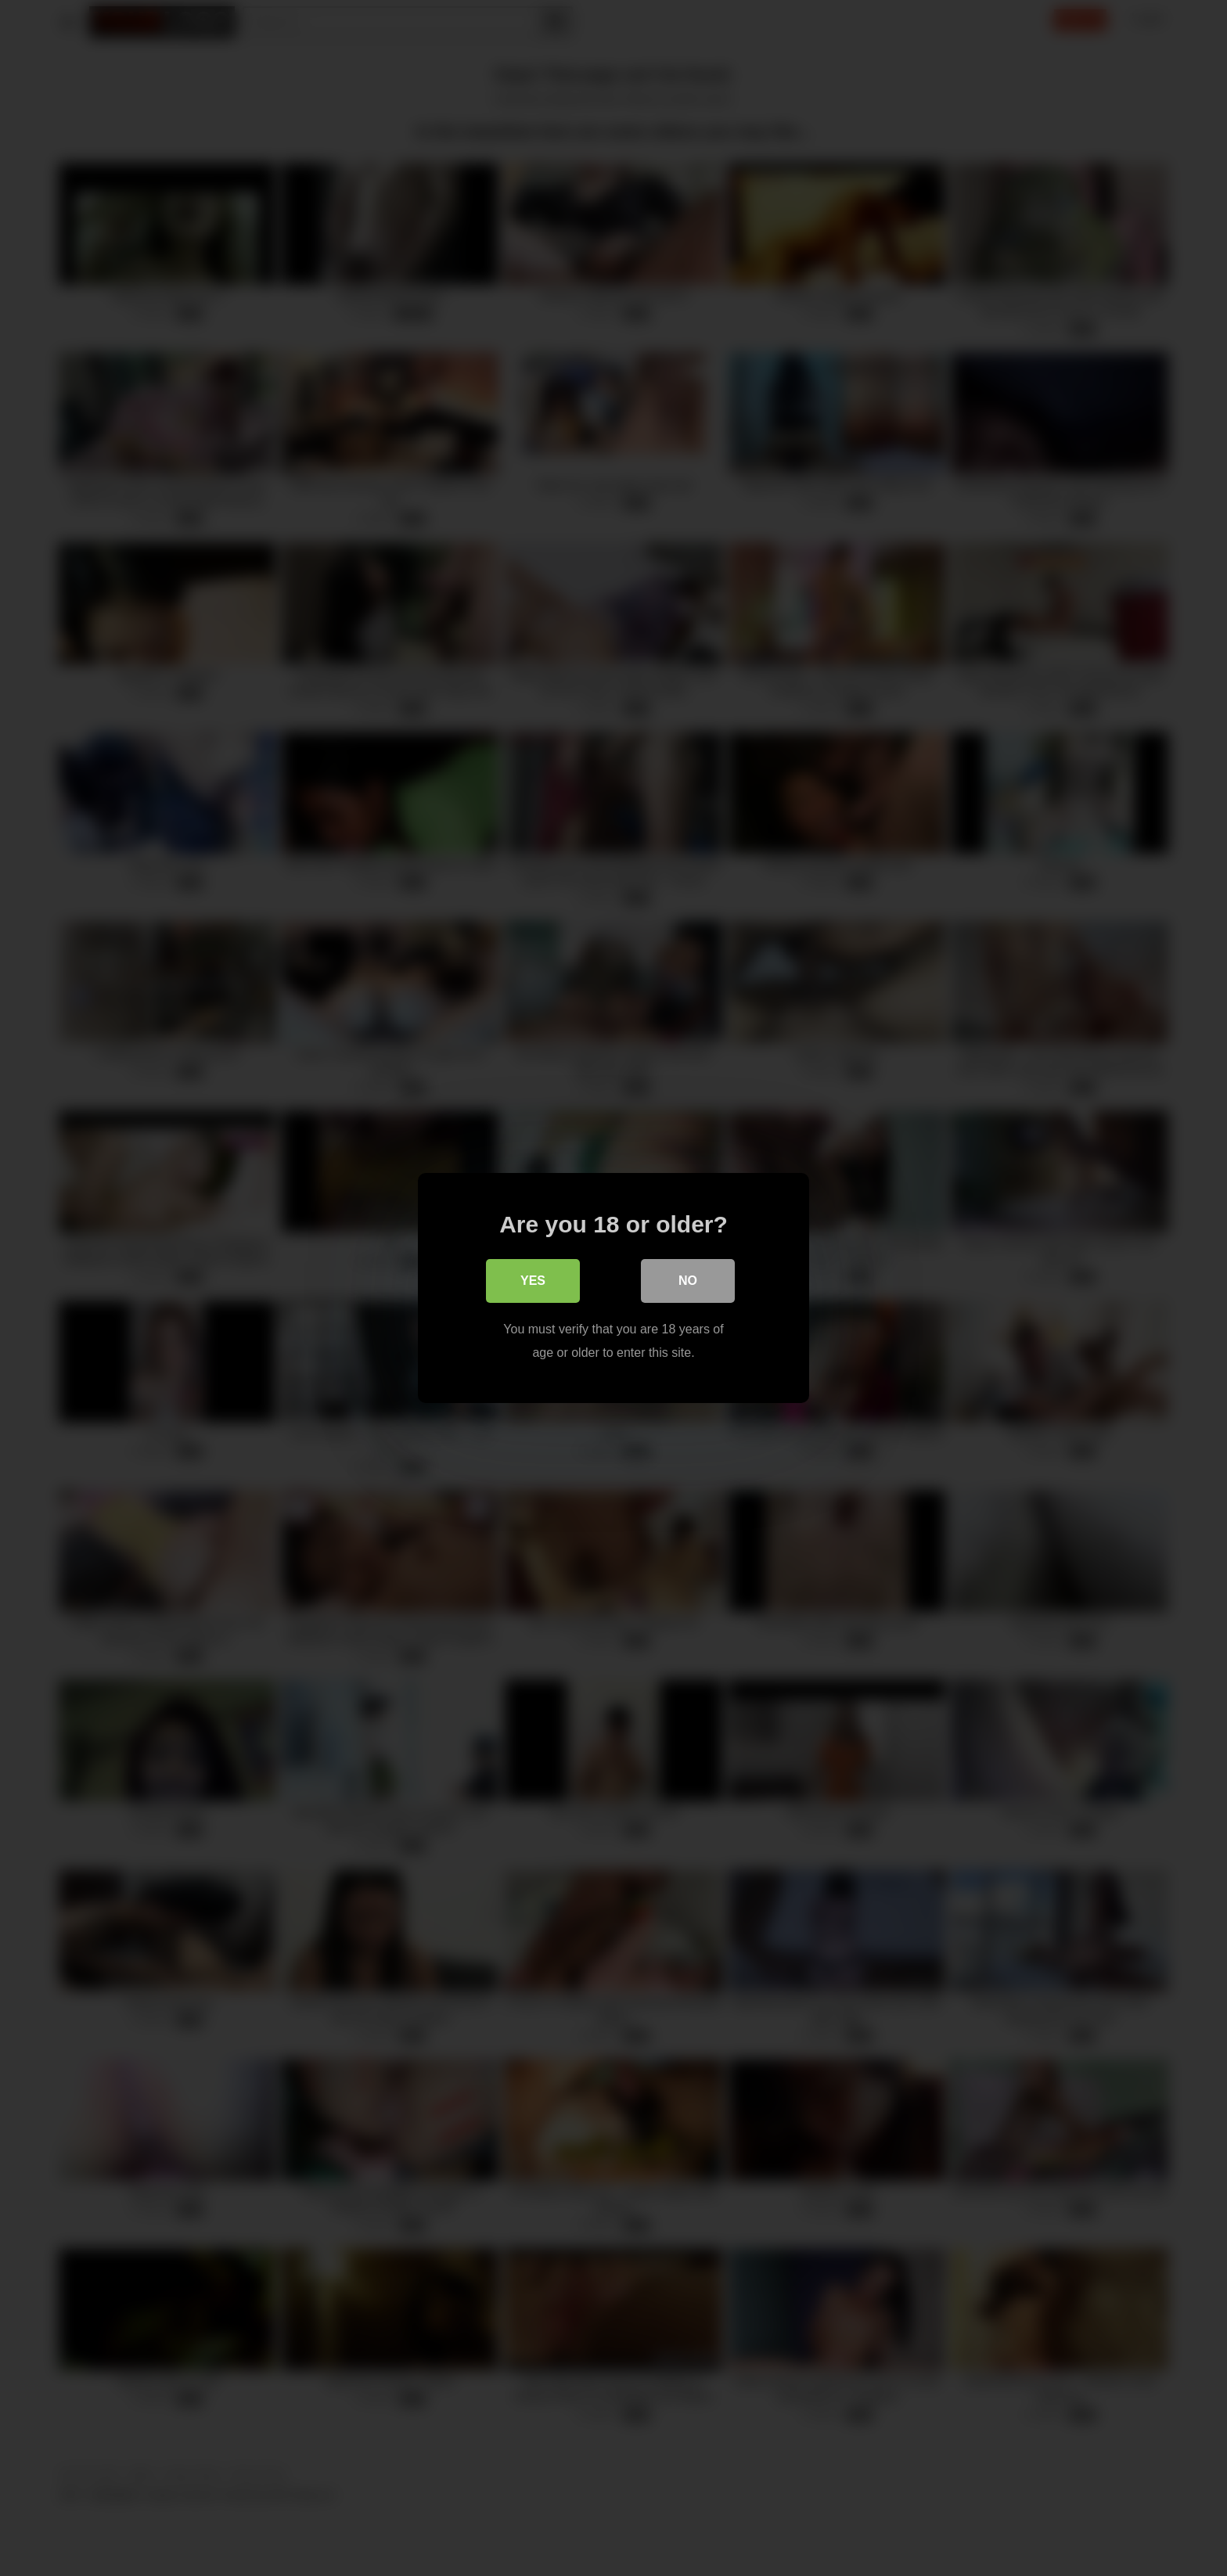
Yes (532, 1280)
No (687, 1280)
